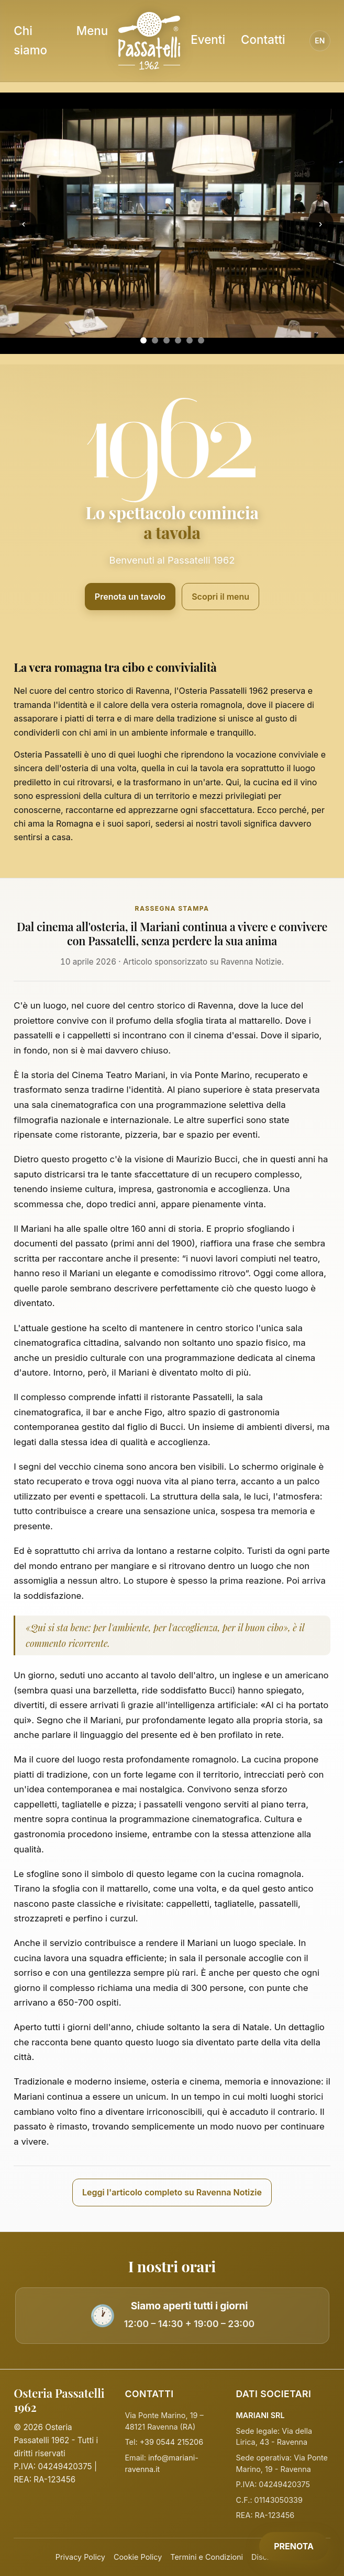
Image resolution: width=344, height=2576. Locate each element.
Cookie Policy (138, 2556)
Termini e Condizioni (206, 2556)
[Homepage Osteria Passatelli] (149, 40)
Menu (92, 31)
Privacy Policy (80, 2556)
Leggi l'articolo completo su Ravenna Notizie (172, 2192)
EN (320, 40)
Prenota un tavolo (130, 596)
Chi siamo (30, 40)
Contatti (263, 39)
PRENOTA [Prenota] (294, 2546)
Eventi (208, 39)
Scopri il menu (220, 596)
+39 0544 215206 (171, 2441)
